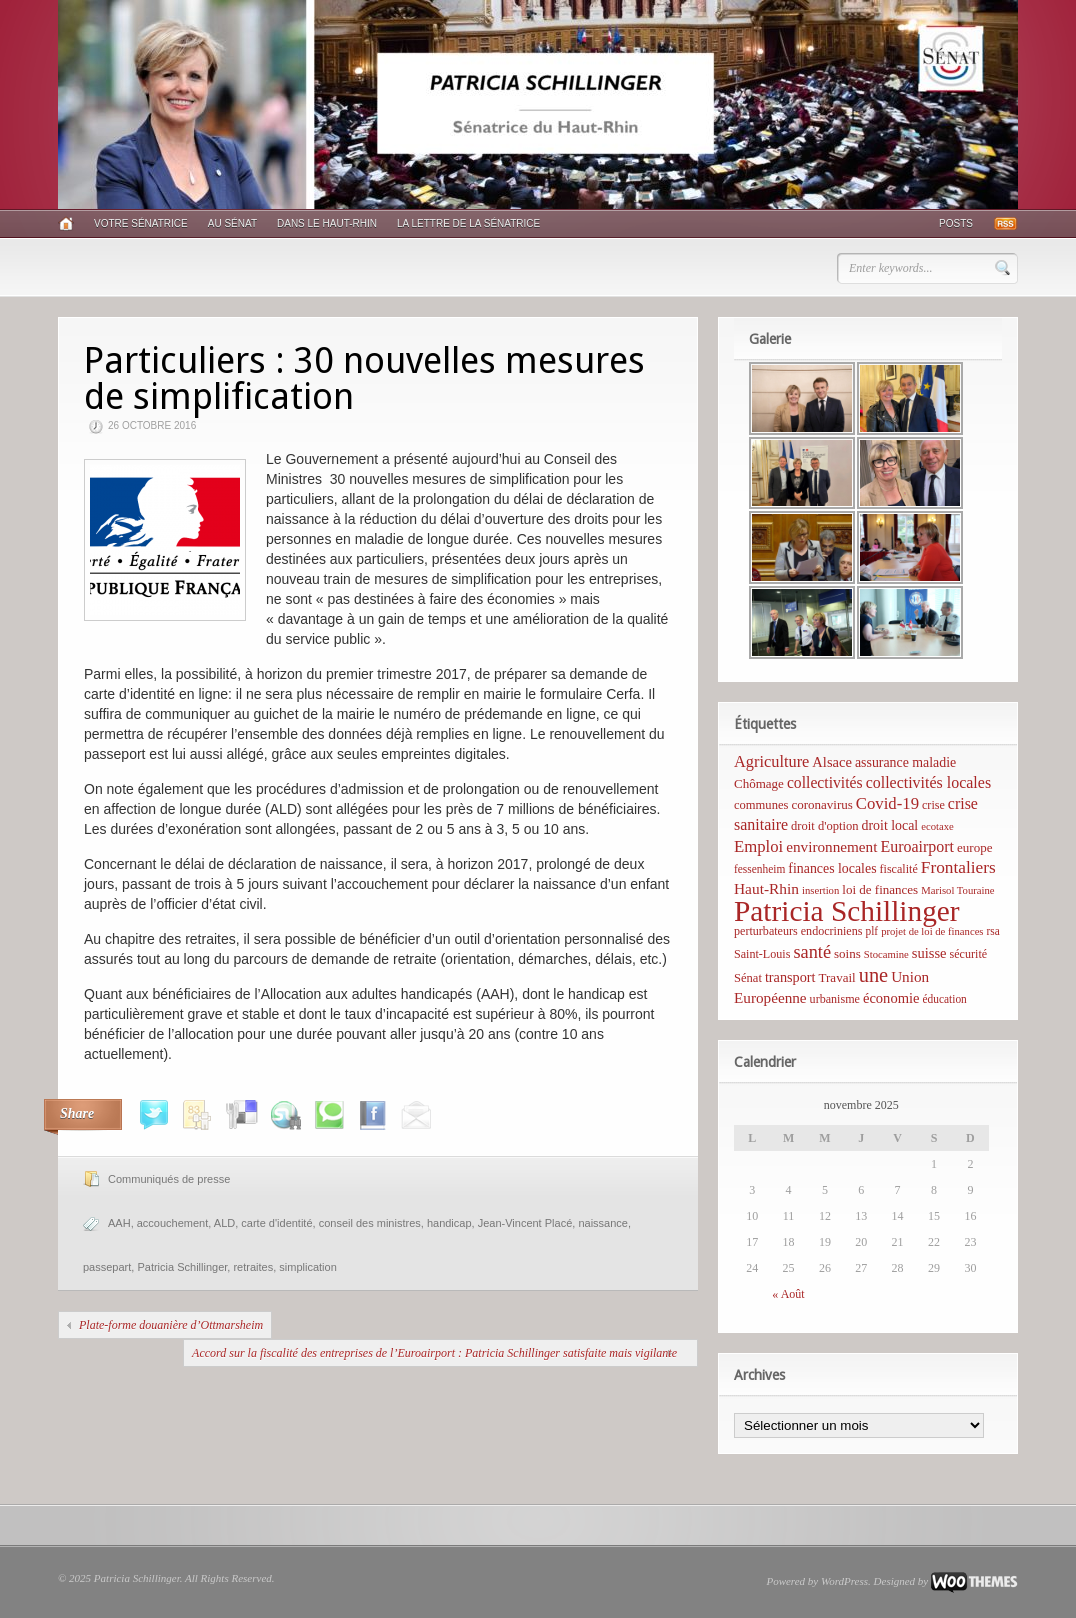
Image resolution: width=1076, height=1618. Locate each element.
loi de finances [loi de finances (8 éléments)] (880, 889)
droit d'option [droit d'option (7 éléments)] (824, 826)
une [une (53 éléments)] (873, 975)
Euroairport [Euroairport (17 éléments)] (917, 846)
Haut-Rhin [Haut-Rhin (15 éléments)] (766, 888)
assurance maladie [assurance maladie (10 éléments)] (905, 762)
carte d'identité (276, 1223)
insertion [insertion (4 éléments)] (820, 890)
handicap (449, 1223)
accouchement (173, 1223)
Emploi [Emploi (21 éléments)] (758, 846)
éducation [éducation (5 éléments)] (944, 999)
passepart (107, 1267)
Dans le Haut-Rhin (327, 223)
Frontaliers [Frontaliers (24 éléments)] (958, 867)
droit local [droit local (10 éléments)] (890, 825)
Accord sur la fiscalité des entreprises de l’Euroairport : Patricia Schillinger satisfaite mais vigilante (434, 1353)
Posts (956, 223)
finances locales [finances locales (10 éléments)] (832, 868)
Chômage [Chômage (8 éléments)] (759, 783)
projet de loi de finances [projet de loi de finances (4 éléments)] (932, 931)
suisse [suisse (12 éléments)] (929, 953)
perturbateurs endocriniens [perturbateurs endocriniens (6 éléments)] (798, 931)
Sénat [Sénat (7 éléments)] (748, 978)
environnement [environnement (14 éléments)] (831, 846)
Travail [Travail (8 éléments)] (837, 977)
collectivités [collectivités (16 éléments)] (825, 782)
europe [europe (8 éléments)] (974, 847)
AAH (119, 1223)
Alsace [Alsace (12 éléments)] (832, 762)
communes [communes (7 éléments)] (761, 805)
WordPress (844, 1581)
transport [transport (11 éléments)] (790, 977)
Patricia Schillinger (182, 1267)
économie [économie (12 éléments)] (891, 998)
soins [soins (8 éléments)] (847, 953)
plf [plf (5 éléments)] (871, 931)
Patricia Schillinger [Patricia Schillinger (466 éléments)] (847, 911)
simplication (307, 1267)
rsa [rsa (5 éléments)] (993, 931)
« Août (788, 1294)
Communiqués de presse (169, 1179)
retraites (253, 1267)
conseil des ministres (370, 1223)
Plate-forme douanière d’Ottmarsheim (171, 1325)
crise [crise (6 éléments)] (933, 805)
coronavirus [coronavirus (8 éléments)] (821, 804)
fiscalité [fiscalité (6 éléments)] (899, 869)
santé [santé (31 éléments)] (812, 952)
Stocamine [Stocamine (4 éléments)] (886, 954)
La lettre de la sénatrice (468, 223)
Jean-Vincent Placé (525, 1223)
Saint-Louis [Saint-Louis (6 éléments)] (762, 954)
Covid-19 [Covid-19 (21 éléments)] (887, 803)
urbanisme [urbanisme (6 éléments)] (835, 999)
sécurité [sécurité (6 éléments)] (969, 954)
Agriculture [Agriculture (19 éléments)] (771, 761)
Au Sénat (232, 223)
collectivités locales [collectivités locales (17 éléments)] (928, 782)
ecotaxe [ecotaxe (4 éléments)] (937, 826)
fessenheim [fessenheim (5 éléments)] (759, 869)
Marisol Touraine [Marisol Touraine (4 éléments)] (957, 890)
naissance (603, 1223)
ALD (224, 1223)
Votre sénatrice (141, 223)
